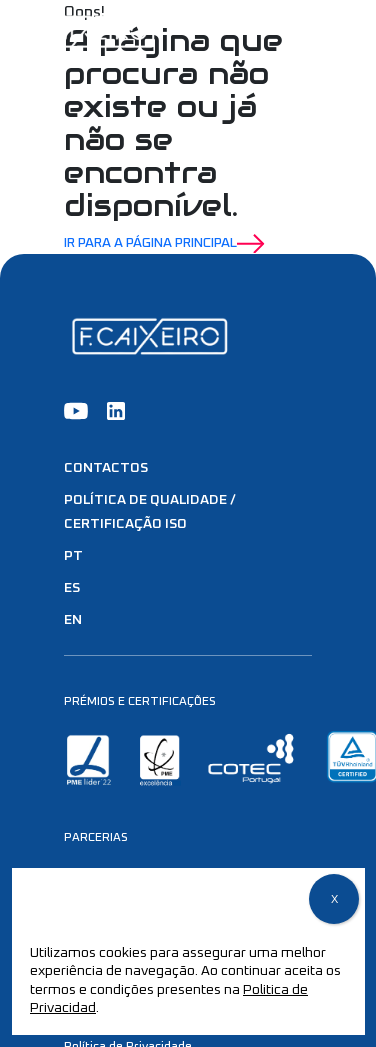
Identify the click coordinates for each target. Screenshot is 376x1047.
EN (73, 620)
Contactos (106, 468)
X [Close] (334, 900)
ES (72, 588)
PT (73, 556)
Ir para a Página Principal (164, 244)
